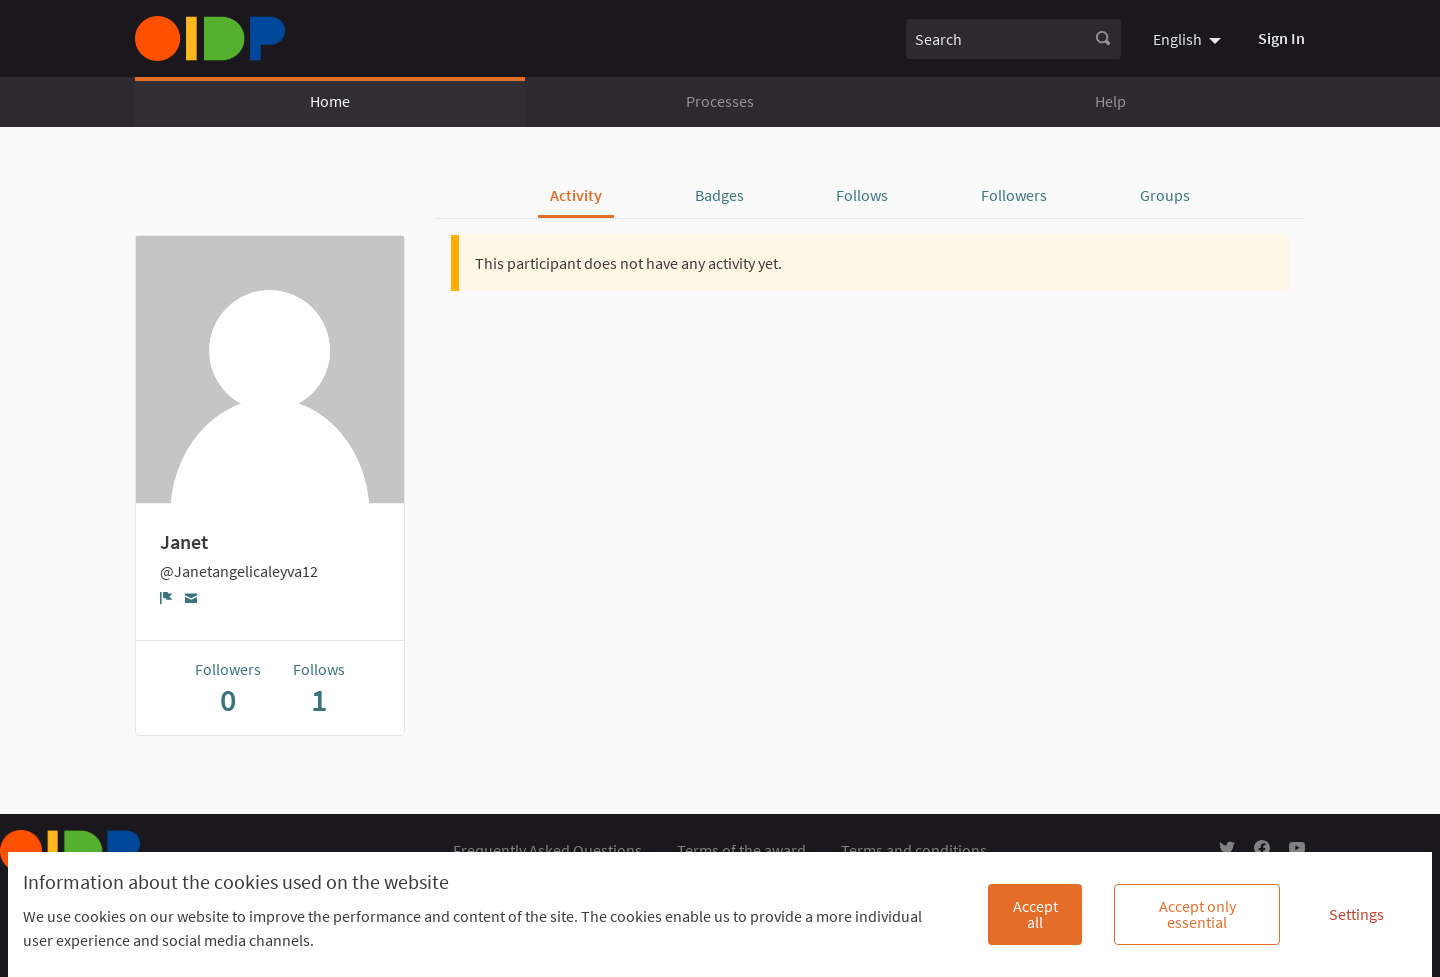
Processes (720, 101)
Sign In (1281, 38)
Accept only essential (1197, 914)
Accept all (1035, 914)
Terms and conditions (914, 850)
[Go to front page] (210, 38)
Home (330, 101)
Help (1110, 101)
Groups (1165, 195)
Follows (862, 195)
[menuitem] (1189, 38)
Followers (1014, 195)
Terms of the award (741, 850)
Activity (576, 195)
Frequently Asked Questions (547, 850)
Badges (719, 195)
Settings (1356, 914)
